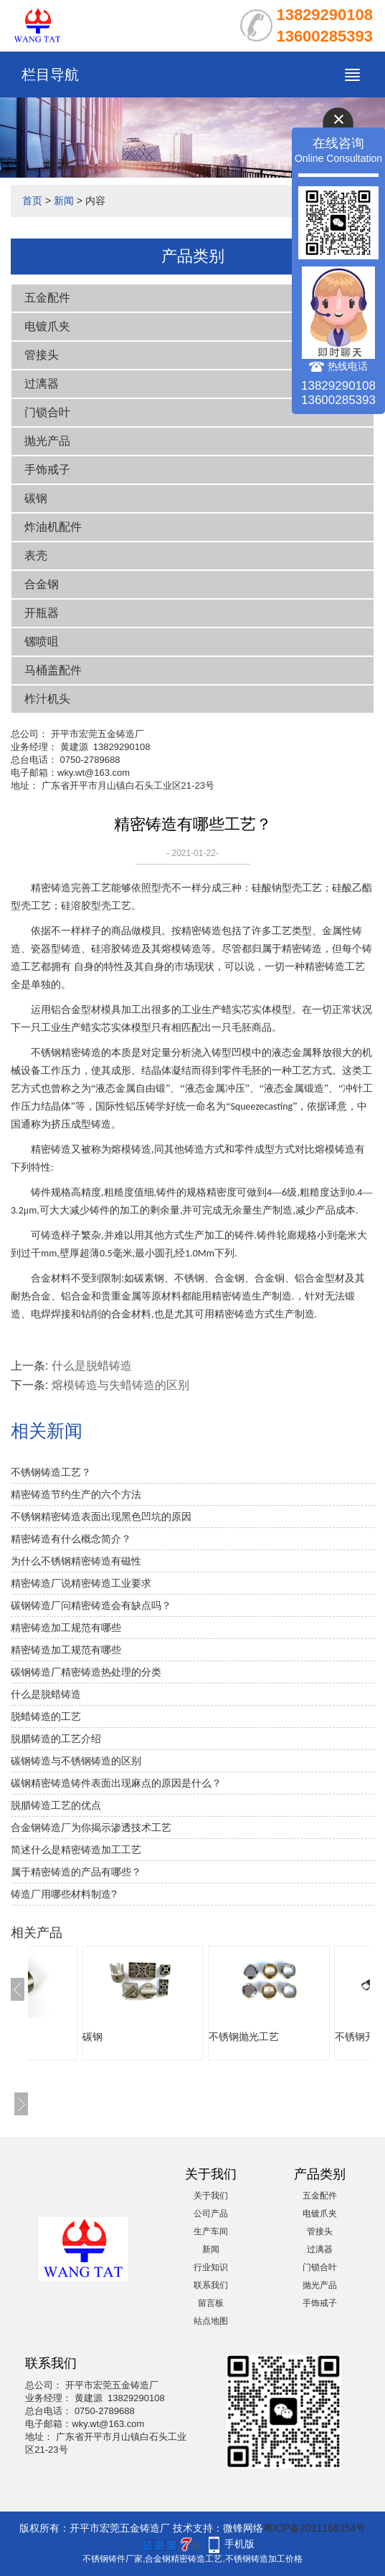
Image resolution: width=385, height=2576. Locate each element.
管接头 (41, 355)
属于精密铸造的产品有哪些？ (76, 1872)
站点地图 (211, 2321)
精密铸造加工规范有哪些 (66, 1627)
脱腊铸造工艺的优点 (56, 1805)
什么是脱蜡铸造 (92, 1366)
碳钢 (35, 498)
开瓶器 (41, 613)
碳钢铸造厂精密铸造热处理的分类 (86, 1672)
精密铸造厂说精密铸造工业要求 (81, 1583)
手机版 (239, 2543)
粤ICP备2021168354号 (314, 2528)
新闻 (64, 200)
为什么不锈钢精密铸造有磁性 (76, 1561)
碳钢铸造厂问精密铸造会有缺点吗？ (91, 1605)
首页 (32, 200)
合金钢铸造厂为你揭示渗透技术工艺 (91, 1827)
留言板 (211, 2303)
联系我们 (211, 2285)
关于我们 (211, 2196)
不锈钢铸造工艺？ (51, 1472)
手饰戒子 (47, 469)
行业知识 (211, 2267)
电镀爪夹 (47, 326)
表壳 (35, 555)
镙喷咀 (41, 641)
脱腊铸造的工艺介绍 (56, 1738)
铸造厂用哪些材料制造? (64, 1894)
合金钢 (41, 584)
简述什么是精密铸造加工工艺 (76, 1849)
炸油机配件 (53, 527)
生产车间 (211, 2231)
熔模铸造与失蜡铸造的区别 (120, 1385)
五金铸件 (62, 2036)
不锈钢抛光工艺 (330, 2036)
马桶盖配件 (53, 670)
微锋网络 (243, 2528)
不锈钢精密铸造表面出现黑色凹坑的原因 (101, 1516)
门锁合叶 (47, 412)
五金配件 (47, 298)
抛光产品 (47, 441)
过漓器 (41, 384)
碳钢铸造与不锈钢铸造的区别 (76, 1761)
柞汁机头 (47, 699)
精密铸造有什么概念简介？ (71, 1538)
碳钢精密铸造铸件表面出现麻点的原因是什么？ (116, 1783)
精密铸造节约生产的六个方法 (76, 1494)
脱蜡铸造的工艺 (46, 1716)
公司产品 (211, 2214)
